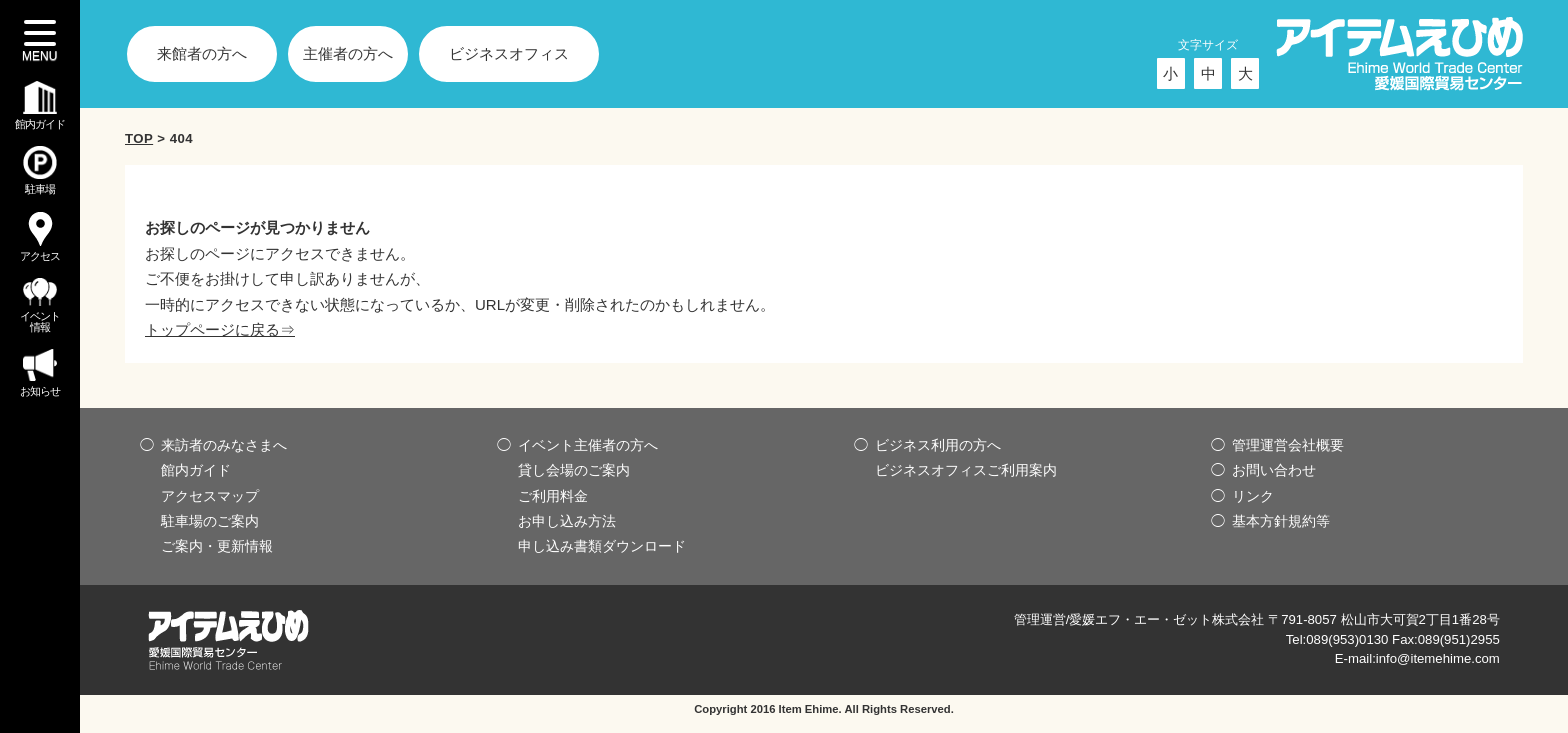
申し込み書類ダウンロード (602, 546)
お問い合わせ (1274, 470)
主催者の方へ (348, 53)
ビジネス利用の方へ (938, 445)
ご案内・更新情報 (217, 546)
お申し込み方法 (567, 521)
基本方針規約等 (1281, 521)
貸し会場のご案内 (574, 470)
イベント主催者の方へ (588, 445)
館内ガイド (196, 470)
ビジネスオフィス (509, 53)
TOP (139, 138)
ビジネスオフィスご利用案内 (966, 470)
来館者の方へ (202, 53)
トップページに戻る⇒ (220, 329)
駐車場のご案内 (210, 521)
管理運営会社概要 (1288, 445)
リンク (1253, 496)
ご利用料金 (553, 496)
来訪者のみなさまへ (224, 445)
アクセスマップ (210, 496)
